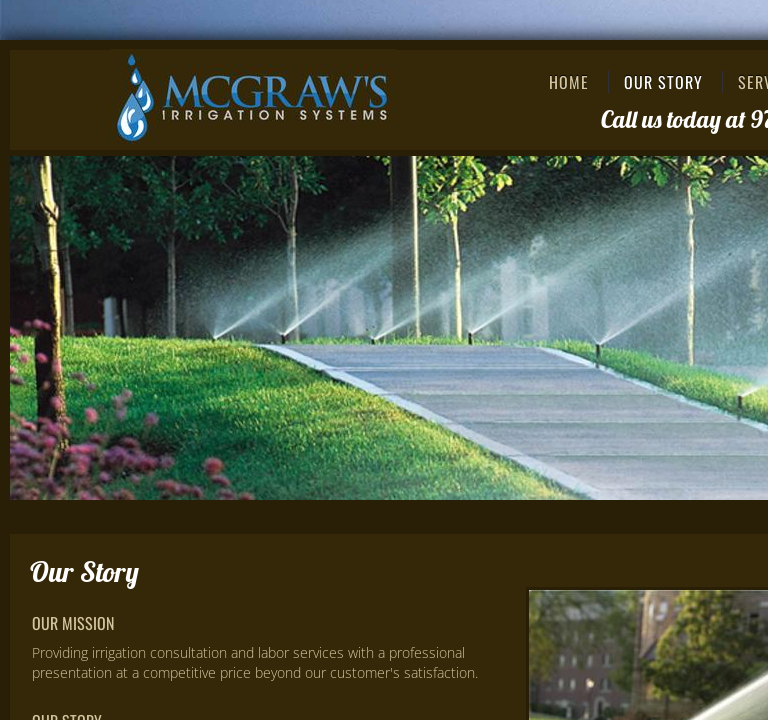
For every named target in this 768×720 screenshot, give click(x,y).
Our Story (663, 82)
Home (569, 82)
